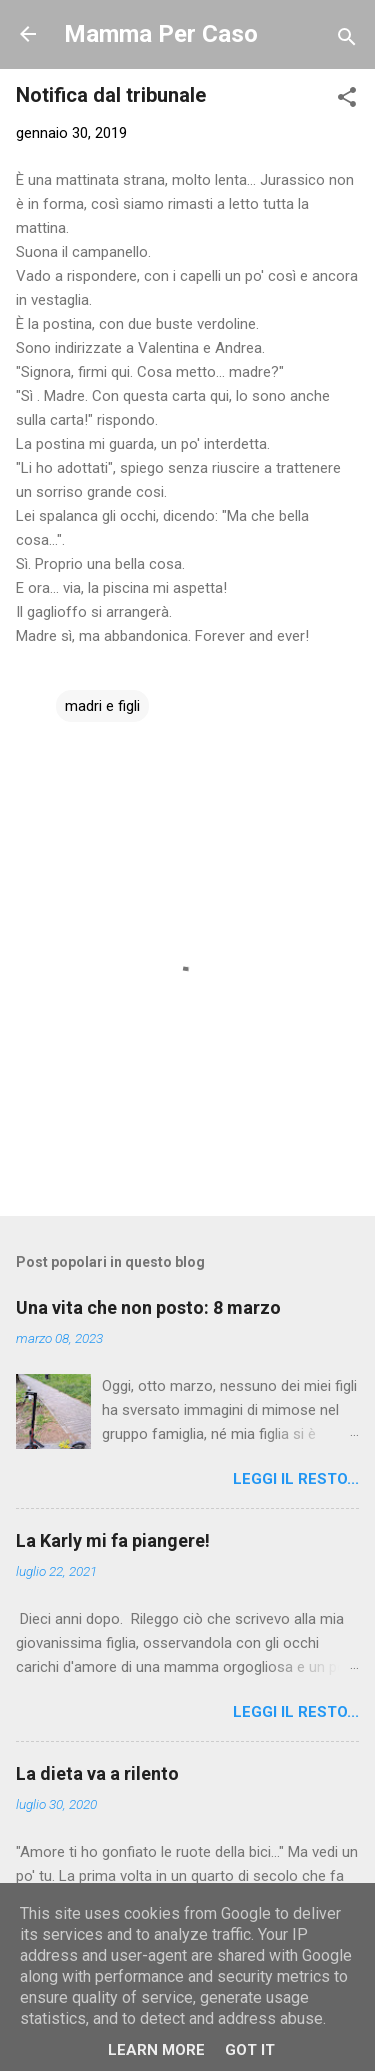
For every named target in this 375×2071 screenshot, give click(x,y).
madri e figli (102, 706)
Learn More (156, 2050)
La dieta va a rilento (97, 1773)
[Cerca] (347, 40)
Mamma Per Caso (161, 34)
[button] (347, 100)
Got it (250, 2050)
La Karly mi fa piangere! (113, 1540)
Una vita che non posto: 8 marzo (148, 1307)
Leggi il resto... (296, 1479)
